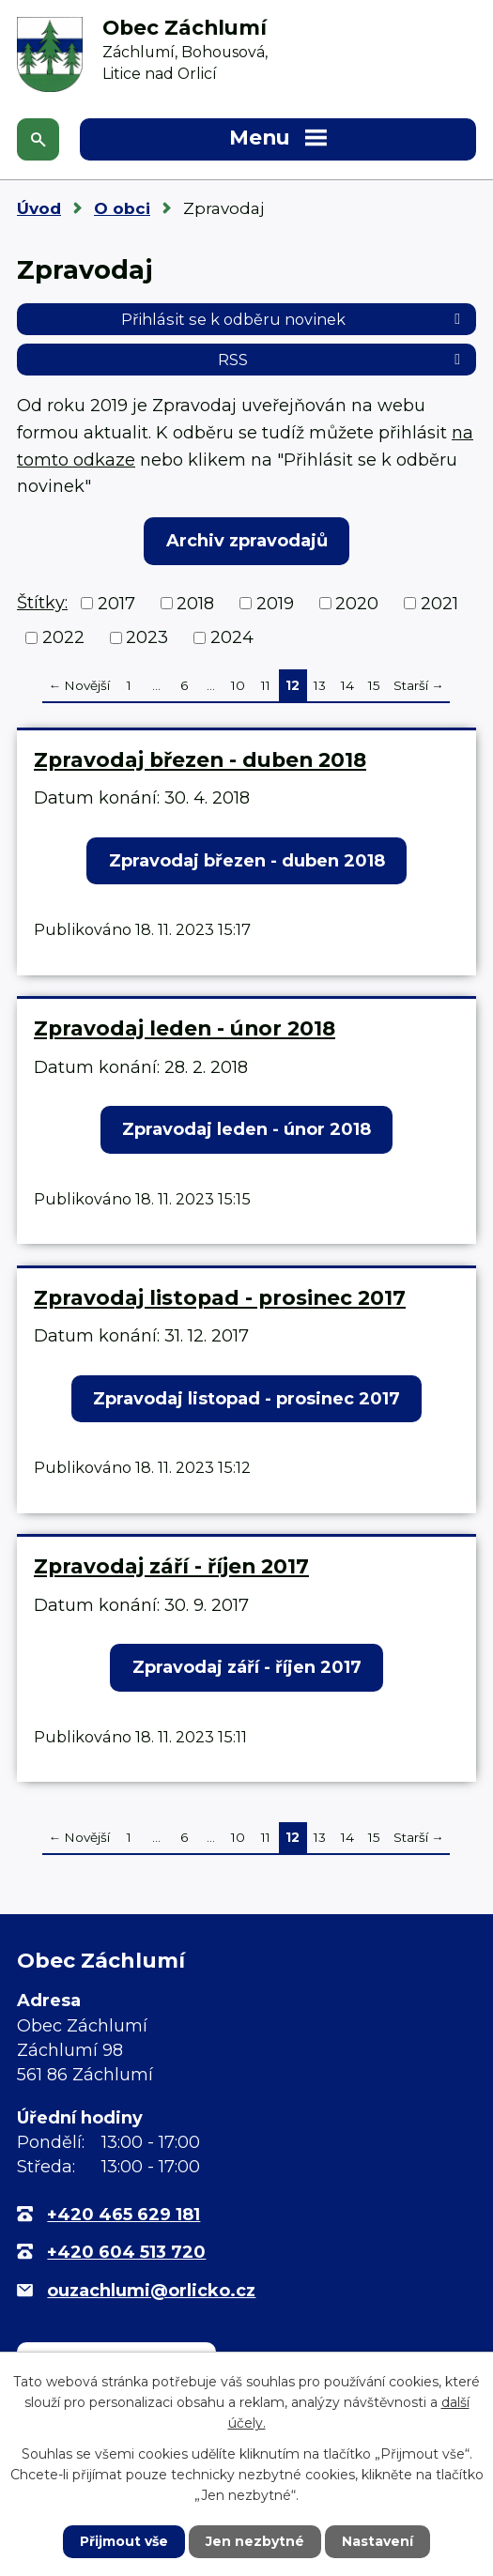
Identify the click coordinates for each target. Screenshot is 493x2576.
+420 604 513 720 (126, 2252)
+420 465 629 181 (123, 2214)
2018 (195, 602)
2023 (147, 637)
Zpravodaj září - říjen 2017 (171, 1566)
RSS (342, 359)
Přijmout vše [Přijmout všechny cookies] (124, 2541)
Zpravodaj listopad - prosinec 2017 (220, 1297)
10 (238, 685)
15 (374, 685)
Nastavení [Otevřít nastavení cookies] (377, 2541)
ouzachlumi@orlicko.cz (151, 2290)
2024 (232, 637)
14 (347, 685)
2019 (275, 602)
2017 (116, 602)
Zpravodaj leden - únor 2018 (184, 1028)
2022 (63, 637)
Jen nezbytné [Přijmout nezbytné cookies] (255, 2541)
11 (265, 685)
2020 (356, 602)
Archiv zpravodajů (247, 540)
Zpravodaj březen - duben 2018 (200, 759)
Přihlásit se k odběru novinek (294, 319)
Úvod (39, 208)
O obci (122, 208)
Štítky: (42, 602)
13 (320, 685)
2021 (439, 602)
